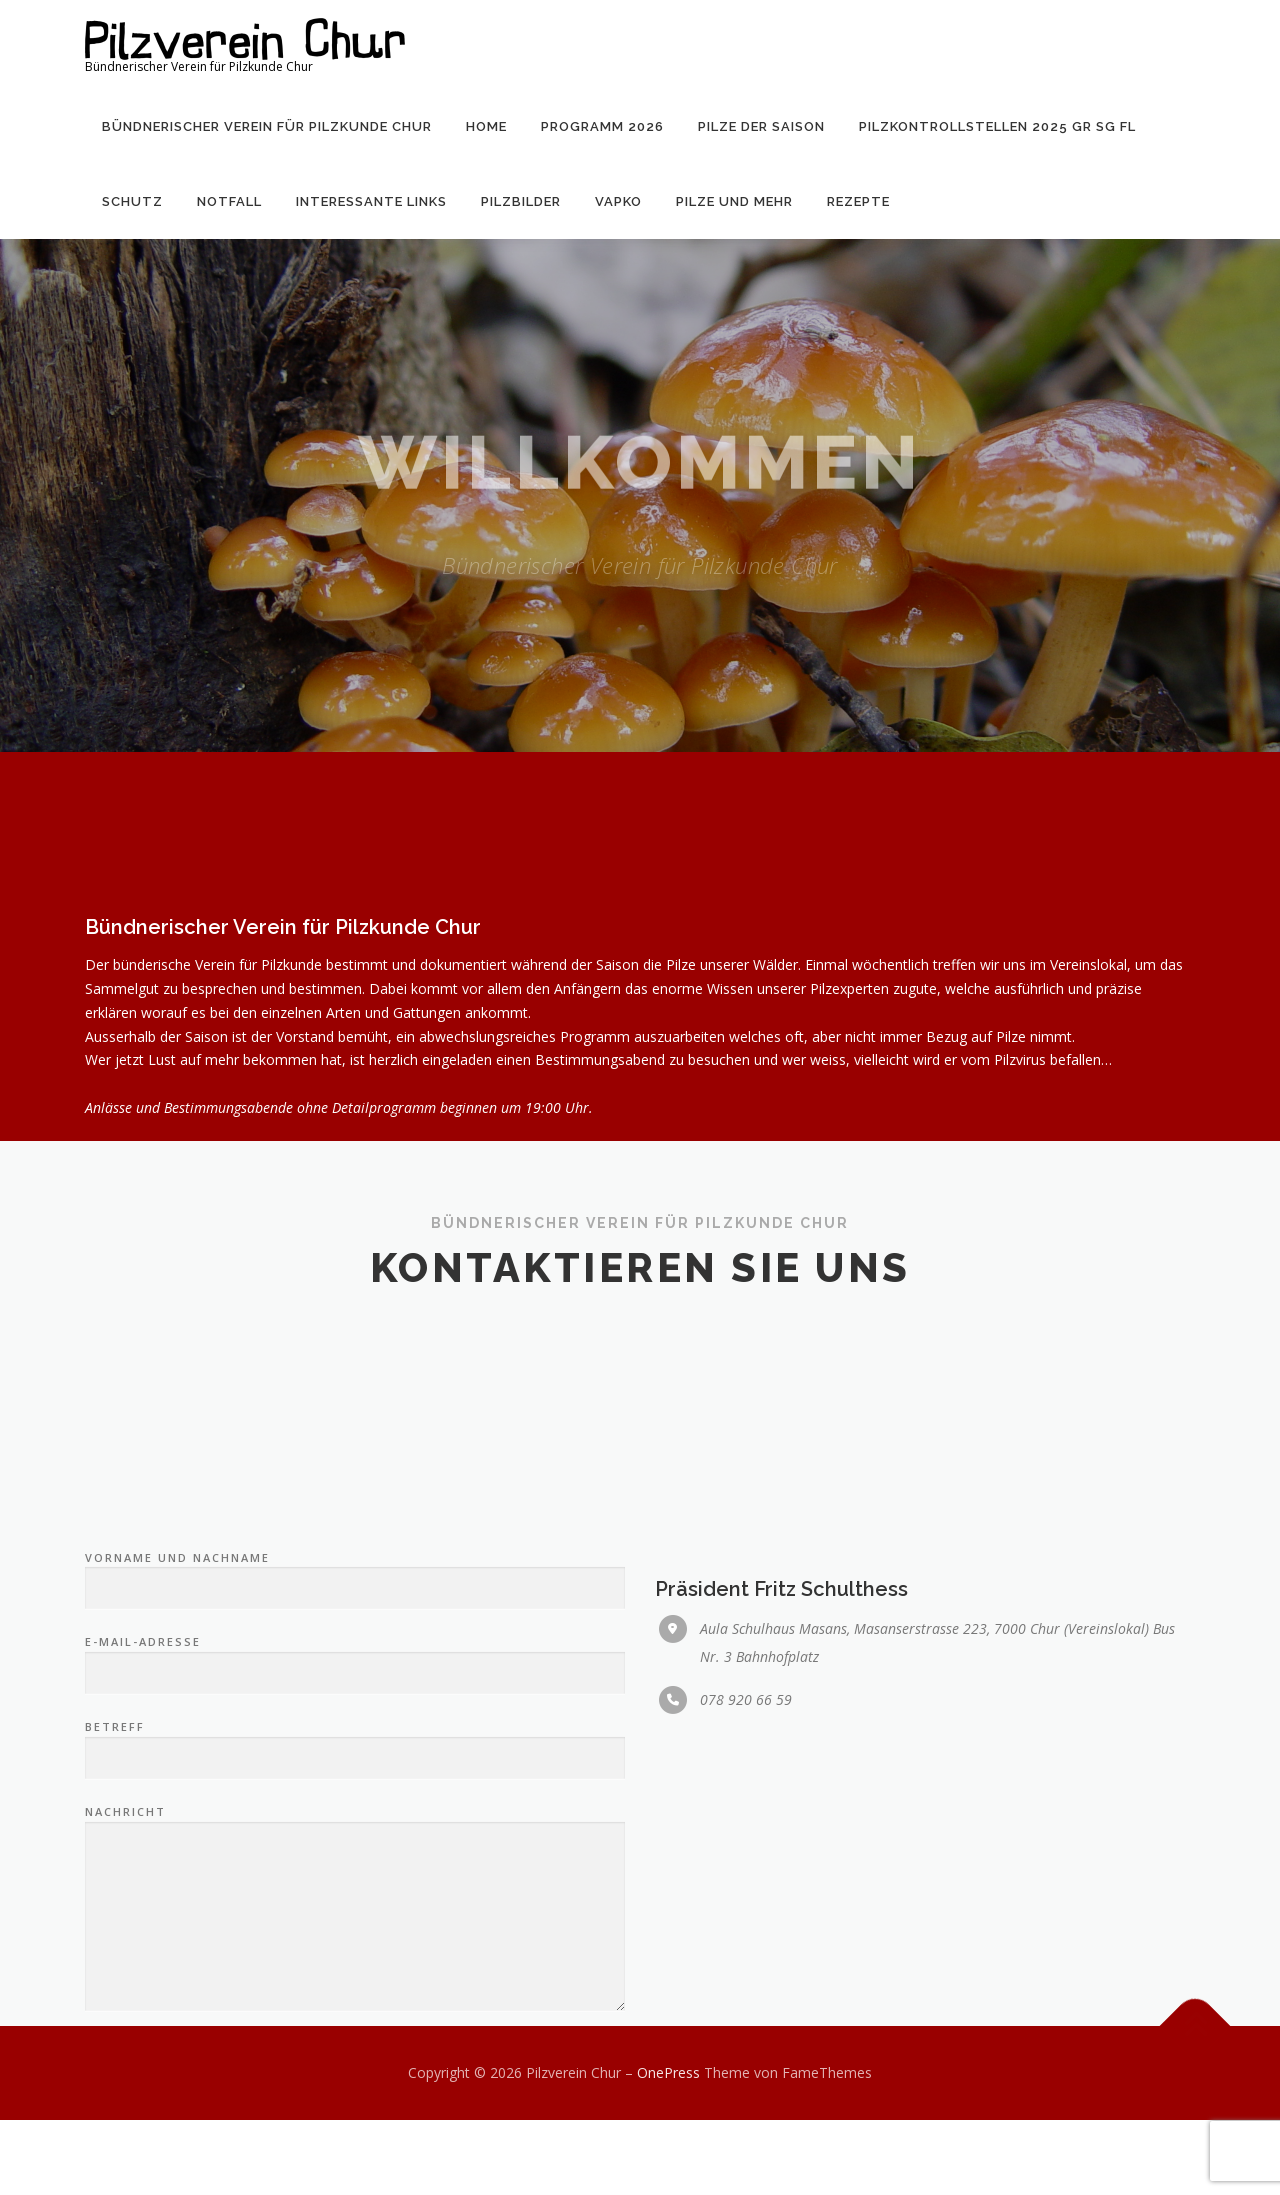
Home (486, 126)
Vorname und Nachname (355, 1753)
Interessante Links (371, 201)
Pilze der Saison (761, 126)
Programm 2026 (602, 126)
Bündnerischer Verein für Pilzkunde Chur (267, 126)
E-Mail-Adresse (355, 1838)
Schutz (132, 201)
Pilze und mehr (734, 201)
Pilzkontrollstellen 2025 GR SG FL (997, 126)
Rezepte (858, 201)
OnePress (668, 2072)
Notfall (229, 201)
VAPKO (618, 201)
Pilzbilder (521, 201)
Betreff (355, 1922)
